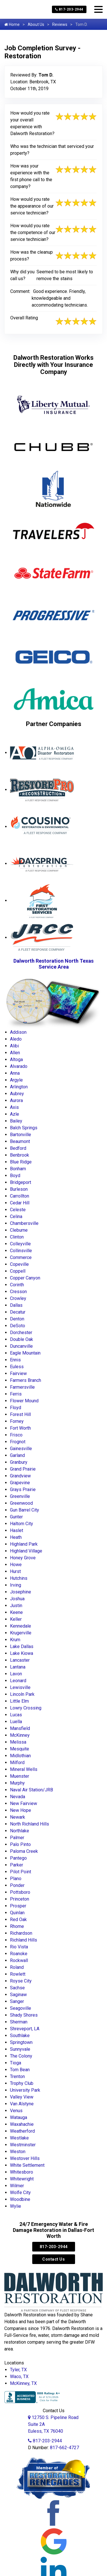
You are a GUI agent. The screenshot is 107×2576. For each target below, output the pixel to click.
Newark (17, 1817)
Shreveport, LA (24, 2028)
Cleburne (19, 1230)
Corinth (17, 1284)
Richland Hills (23, 1940)
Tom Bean (20, 2069)
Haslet (16, 1530)
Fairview (18, 1373)
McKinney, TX (23, 2383)
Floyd (15, 1407)
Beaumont (20, 1141)
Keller (16, 1619)
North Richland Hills (29, 1824)
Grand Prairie (23, 1469)
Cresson (18, 1291)
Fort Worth (20, 1428)
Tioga (15, 2063)
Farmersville (22, 1387)
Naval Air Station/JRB (31, 1790)
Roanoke (18, 1953)
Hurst (15, 1571)
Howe (16, 1564)
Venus (16, 2110)
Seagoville (20, 2008)
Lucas (16, 1714)
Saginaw (18, 1994)
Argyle (16, 1080)
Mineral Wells (23, 1769)
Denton (17, 1319)
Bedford (18, 1148)
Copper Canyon (25, 1278)
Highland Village (26, 1551)
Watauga (18, 2117)
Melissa (18, 1742)
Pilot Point (20, 1871)
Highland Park (24, 1544)
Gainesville (21, 1448)
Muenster (19, 1776)
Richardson (21, 1933)
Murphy (17, 1783)
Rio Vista (19, 1946)
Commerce (21, 1257)
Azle (14, 1114)
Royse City (21, 1981)
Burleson (19, 1189)
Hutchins (18, 1578)
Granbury (18, 1462)
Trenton (17, 2076)
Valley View (21, 2097)
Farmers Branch (25, 1380)
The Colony (21, 2056)
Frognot (17, 1441)
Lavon (16, 1673)
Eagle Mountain (25, 1353)
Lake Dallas (21, 1646)
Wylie (15, 2206)
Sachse (17, 1987)
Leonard (18, 1680)
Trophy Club (21, 2083)
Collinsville (21, 1250)
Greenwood (21, 1503)
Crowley (18, 1298)
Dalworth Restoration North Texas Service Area (53, 964)
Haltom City (21, 1523)
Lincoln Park (22, 1694)
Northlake (19, 1830)
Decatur (17, 1312)
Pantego (18, 1858)
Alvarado (18, 1066)
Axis (14, 1107)
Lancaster (20, 1660)
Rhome (17, 1926)
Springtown (21, 2042)
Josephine (20, 1592)
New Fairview (23, 1803)
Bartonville (20, 1134)
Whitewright (22, 2179)
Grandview (20, 1476)
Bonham (18, 1168)
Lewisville (20, 1687)
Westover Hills (25, 2158)
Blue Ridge (21, 1162)
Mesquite (19, 1749)
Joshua (17, 1598)
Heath (16, 1537)
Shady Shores (24, 2015)
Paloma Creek (24, 1851)
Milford (17, 1762)
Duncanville (21, 1346)
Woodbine (20, 2199)
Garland (17, 1455)
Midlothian (20, 1755)
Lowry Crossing (25, 1708)
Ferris (16, 1394)
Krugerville (20, 1633)
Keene (16, 1612)
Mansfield (20, 1728)
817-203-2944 (69, 9)
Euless (17, 1366)
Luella (16, 1721)
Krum (15, 1639)
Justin (16, 1605)
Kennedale (20, 1626)
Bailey (16, 1121)
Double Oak (21, 1339)
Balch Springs (23, 1127)
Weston (17, 2151)
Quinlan (17, 1912)
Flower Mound (24, 1400)
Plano (15, 1878)
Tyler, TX (18, 2369)
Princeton (19, 1899)
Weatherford (22, 2131)
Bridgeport (20, 1182)
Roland (17, 1967)
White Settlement (27, 2165)
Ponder (17, 1885)
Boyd (15, 1175)
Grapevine (20, 1482)
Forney (17, 1421)
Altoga (16, 1059)
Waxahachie (22, 2124)
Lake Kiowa (21, 1653)
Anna (15, 1073)
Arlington (19, 1086)
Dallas (16, 1305)
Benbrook (19, 1155)
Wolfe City (20, 2192)
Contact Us (53, 2259)
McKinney (20, 1735)
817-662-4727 (64, 2447)
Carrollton (19, 1196)
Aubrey (17, 1093)
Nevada (17, 1796)
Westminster (23, 2144)
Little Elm (19, 1701)
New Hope (20, 1810)
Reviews (59, 24)
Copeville (19, 1264)
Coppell (17, 1271)
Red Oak (18, 1919)
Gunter (16, 1516)
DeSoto (17, 1325)
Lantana (17, 1667)
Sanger (17, 2001)
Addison (18, 1032)
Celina (16, 1216)
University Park (25, 2090)
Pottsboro (20, 1892)
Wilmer (17, 2185)
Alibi (14, 1046)
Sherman (18, 2022)
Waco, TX (19, 2376)
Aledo (16, 1039)
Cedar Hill (19, 1203)
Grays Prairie (23, 1489)
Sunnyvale (20, 2049)
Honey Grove (23, 1557)
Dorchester (21, 1332)
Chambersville (24, 1223)
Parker (16, 1865)
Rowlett (17, 1974)
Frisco (16, 1435)
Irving (15, 1585)
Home (12, 24)
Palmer (17, 1837)
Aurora (16, 1100)
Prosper (18, 1906)
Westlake (19, 2138)
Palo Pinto (20, 1844)
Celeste (18, 1209)
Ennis (15, 1360)
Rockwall (19, 1960)
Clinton (17, 1237)
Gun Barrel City (24, 1510)
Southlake (20, 2035)
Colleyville (20, 1243)
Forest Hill (20, 1414)
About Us (36, 24)
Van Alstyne (22, 2103)
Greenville (20, 1496)
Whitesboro (21, 2172)
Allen (15, 1052)
